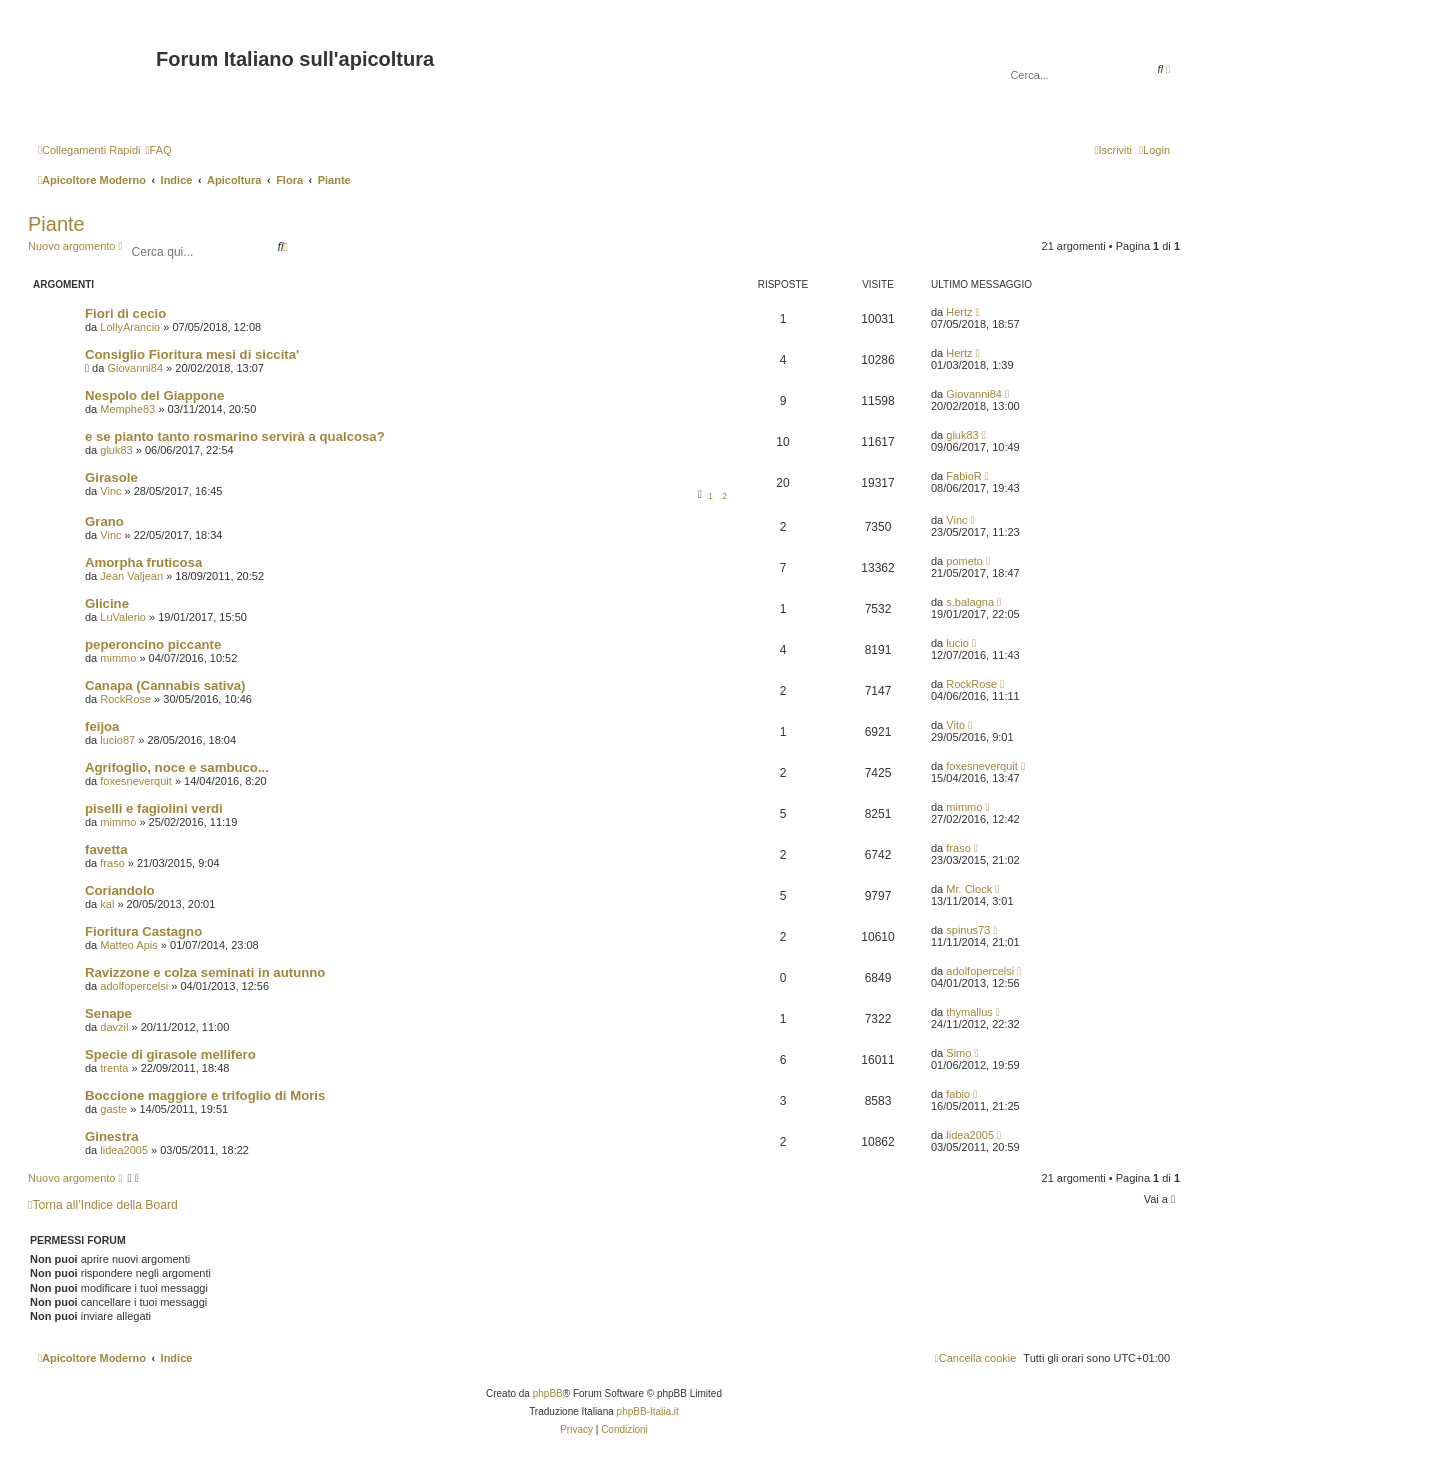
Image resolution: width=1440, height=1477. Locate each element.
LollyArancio (130, 327)
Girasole (111, 477)
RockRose (125, 699)
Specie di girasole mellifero (170, 1054)
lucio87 (117, 740)
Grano (104, 521)
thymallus (969, 1012)
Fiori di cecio (125, 313)
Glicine (107, 603)
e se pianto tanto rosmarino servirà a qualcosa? (235, 436)
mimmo (118, 658)
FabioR (963, 476)
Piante (56, 224)
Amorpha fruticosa (143, 562)
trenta (114, 1068)
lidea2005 (124, 1150)
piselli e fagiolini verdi (154, 808)
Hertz (959, 312)
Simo (958, 1053)
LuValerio (123, 617)
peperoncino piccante (153, 644)
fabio (958, 1094)
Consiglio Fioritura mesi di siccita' (192, 354)
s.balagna (970, 602)
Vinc (110, 491)
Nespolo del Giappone (154, 395)
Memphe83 (127, 409)
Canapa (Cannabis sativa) (165, 685)
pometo (964, 561)
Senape (108, 1013)
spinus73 (968, 930)
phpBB (548, 1393)
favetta (106, 849)
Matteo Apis (128, 945)
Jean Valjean (131, 576)
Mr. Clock (969, 889)
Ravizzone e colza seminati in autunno (205, 972)
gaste (113, 1109)
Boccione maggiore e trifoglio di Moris (205, 1095)
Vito (955, 725)
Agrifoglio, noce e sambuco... (177, 767)
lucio (957, 643)
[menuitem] (158, 150)
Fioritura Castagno (143, 931)
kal (107, 904)
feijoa (102, 726)
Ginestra (112, 1136)
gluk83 (116, 450)
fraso (112, 863)
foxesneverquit (136, 781)
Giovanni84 (135, 368)
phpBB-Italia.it (648, 1411)
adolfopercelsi (134, 986)
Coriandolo (120, 890)
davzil (114, 1027)
